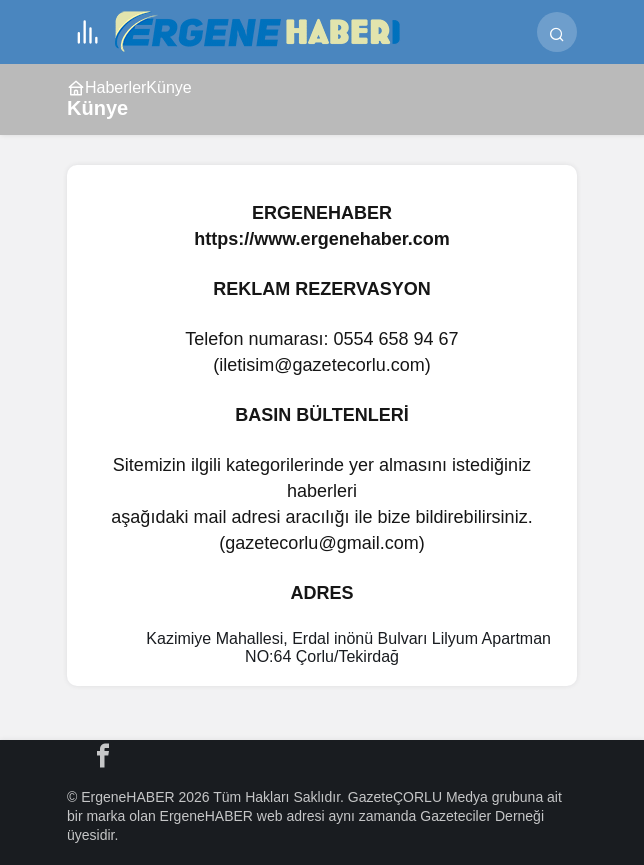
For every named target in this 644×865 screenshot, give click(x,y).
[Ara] (557, 32)
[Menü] (87, 32)
